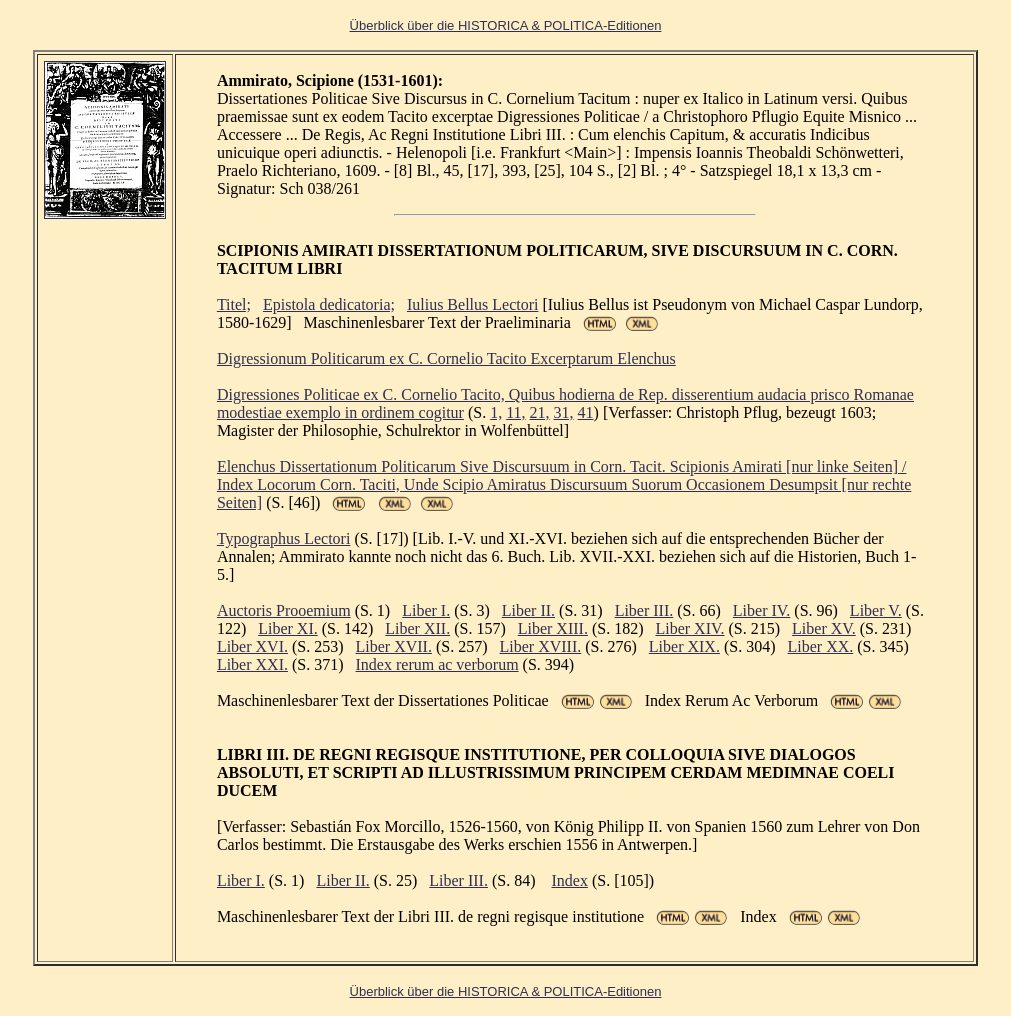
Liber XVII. (394, 646)
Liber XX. (820, 646)
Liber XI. (288, 628)
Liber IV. (761, 610)
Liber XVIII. (541, 646)
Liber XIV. (689, 628)
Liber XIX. (684, 646)
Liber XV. (824, 628)
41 (586, 412)
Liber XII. (417, 628)
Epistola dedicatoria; (329, 304)
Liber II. (528, 610)
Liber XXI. (252, 664)
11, (515, 412)
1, (496, 412)
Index (570, 880)
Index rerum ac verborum (437, 664)
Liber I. (426, 610)
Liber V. (876, 610)
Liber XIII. (553, 628)
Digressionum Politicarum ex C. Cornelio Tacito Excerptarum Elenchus (446, 358)
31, (564, 412)
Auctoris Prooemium (284, 610)
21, (540, 412)
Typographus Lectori (284, 538)
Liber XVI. (252, 646)
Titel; (234, 304)
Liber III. (644, 610)
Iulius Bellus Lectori (473, 304)
